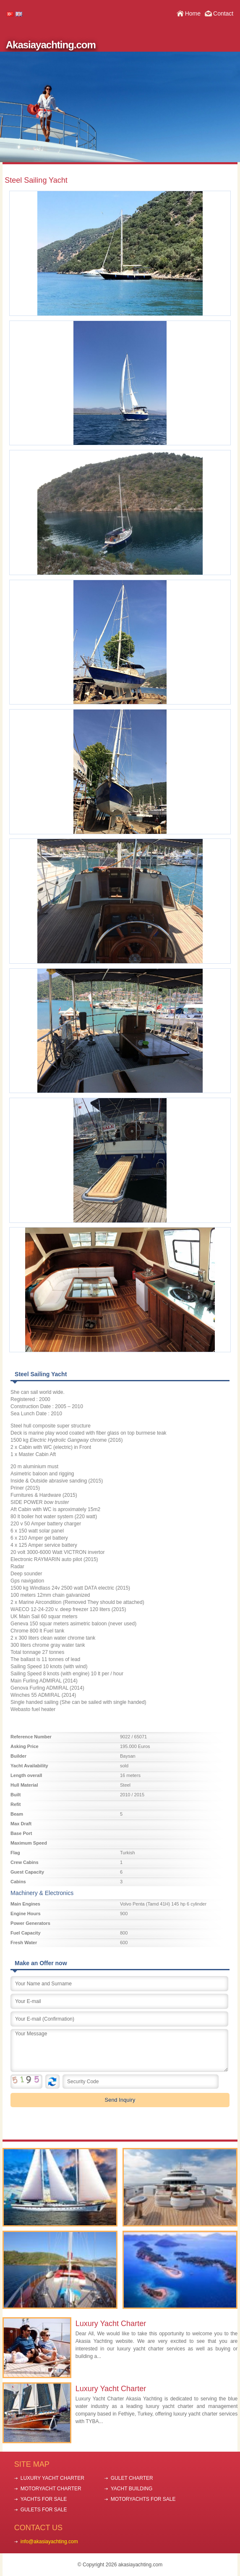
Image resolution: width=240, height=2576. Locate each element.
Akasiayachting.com (51, 44)
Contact (223, 13)
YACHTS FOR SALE (44, 2499)
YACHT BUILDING (132, 2489)
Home (193, 13)
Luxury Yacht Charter (111, 2323)
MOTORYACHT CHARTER (51, 2489)
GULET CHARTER (132, 2478)
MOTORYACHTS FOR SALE (143, 2499)
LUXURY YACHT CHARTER (52, 2478)
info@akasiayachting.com (49, 2541)
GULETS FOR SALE (44, 2510)
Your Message (119, 2050)
